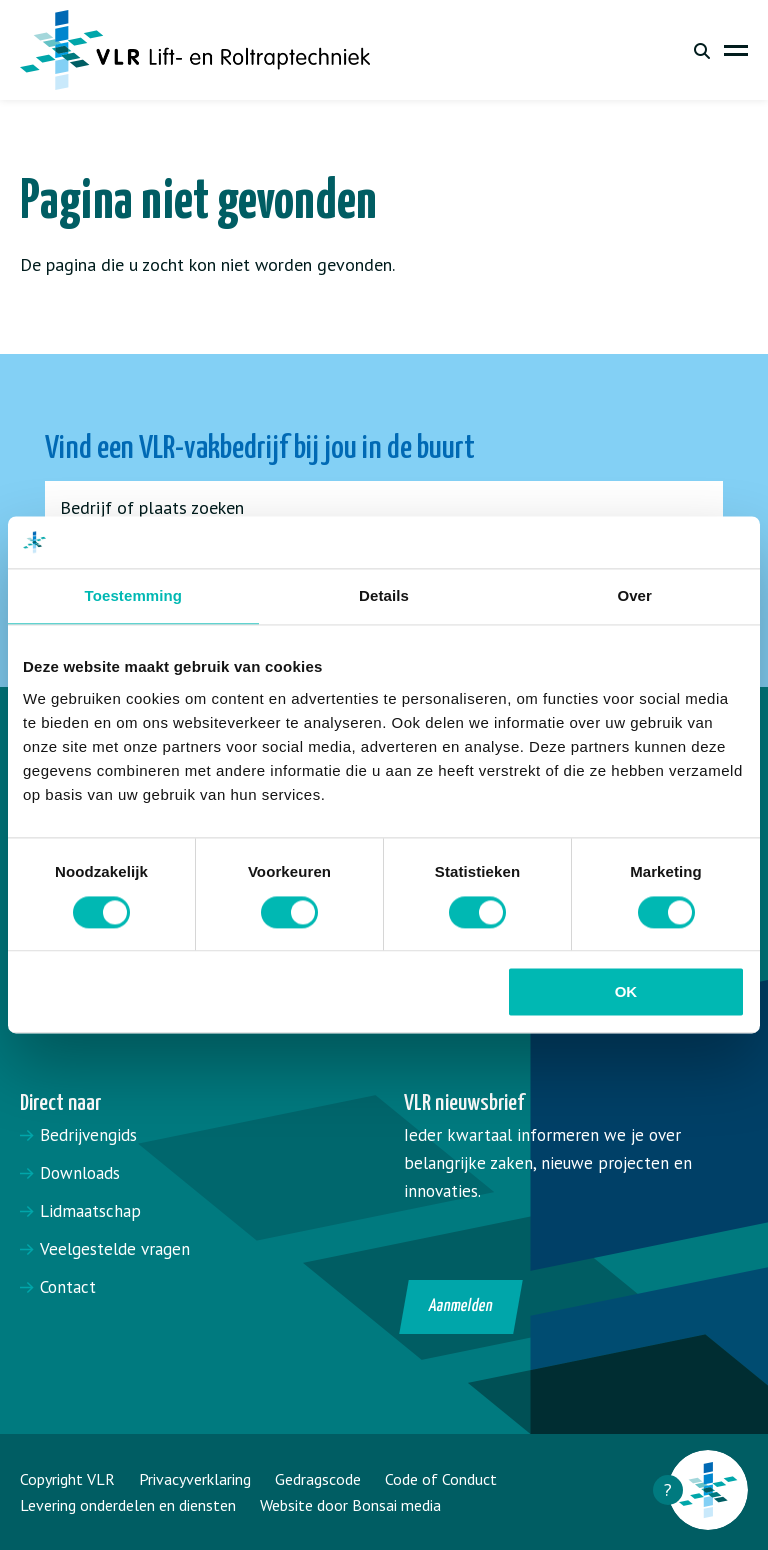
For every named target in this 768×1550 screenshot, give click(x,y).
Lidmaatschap (90, 1211)
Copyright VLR (67, 1479)
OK (626, 992)
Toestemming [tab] (134, 596)
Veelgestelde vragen (115, 1249)
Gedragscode (318, 1479)
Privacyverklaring (195, 1479)
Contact (68, 1287)
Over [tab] (634, 596)
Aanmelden (461, 1306)
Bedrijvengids (88, 1135)
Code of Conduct (441, 1479)
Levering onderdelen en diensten (128, 1505)
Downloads (80, 1173)
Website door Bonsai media (350, 1505)
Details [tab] (384, 596)
